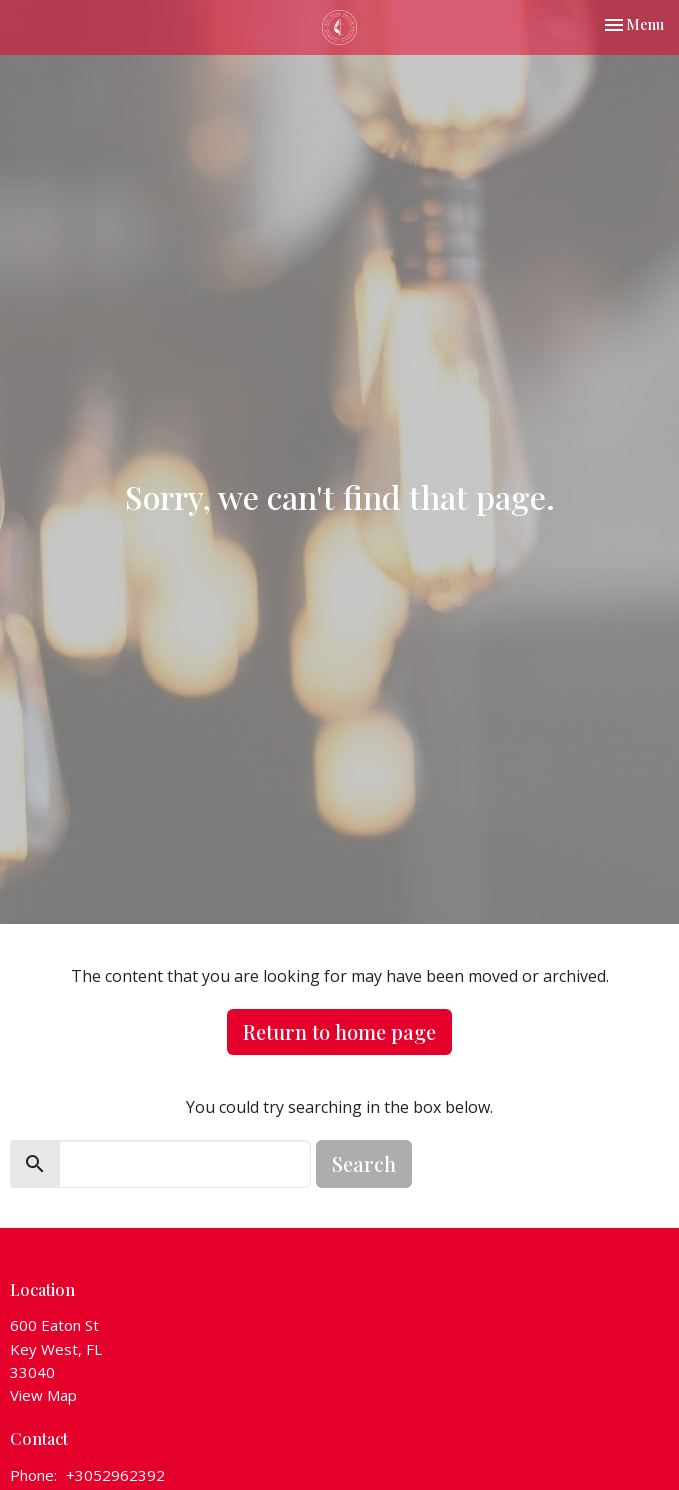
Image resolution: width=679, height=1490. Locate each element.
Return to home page (339, 1031)
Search (364, 1163)
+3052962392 (115, 1475)
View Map (43, 1395)
